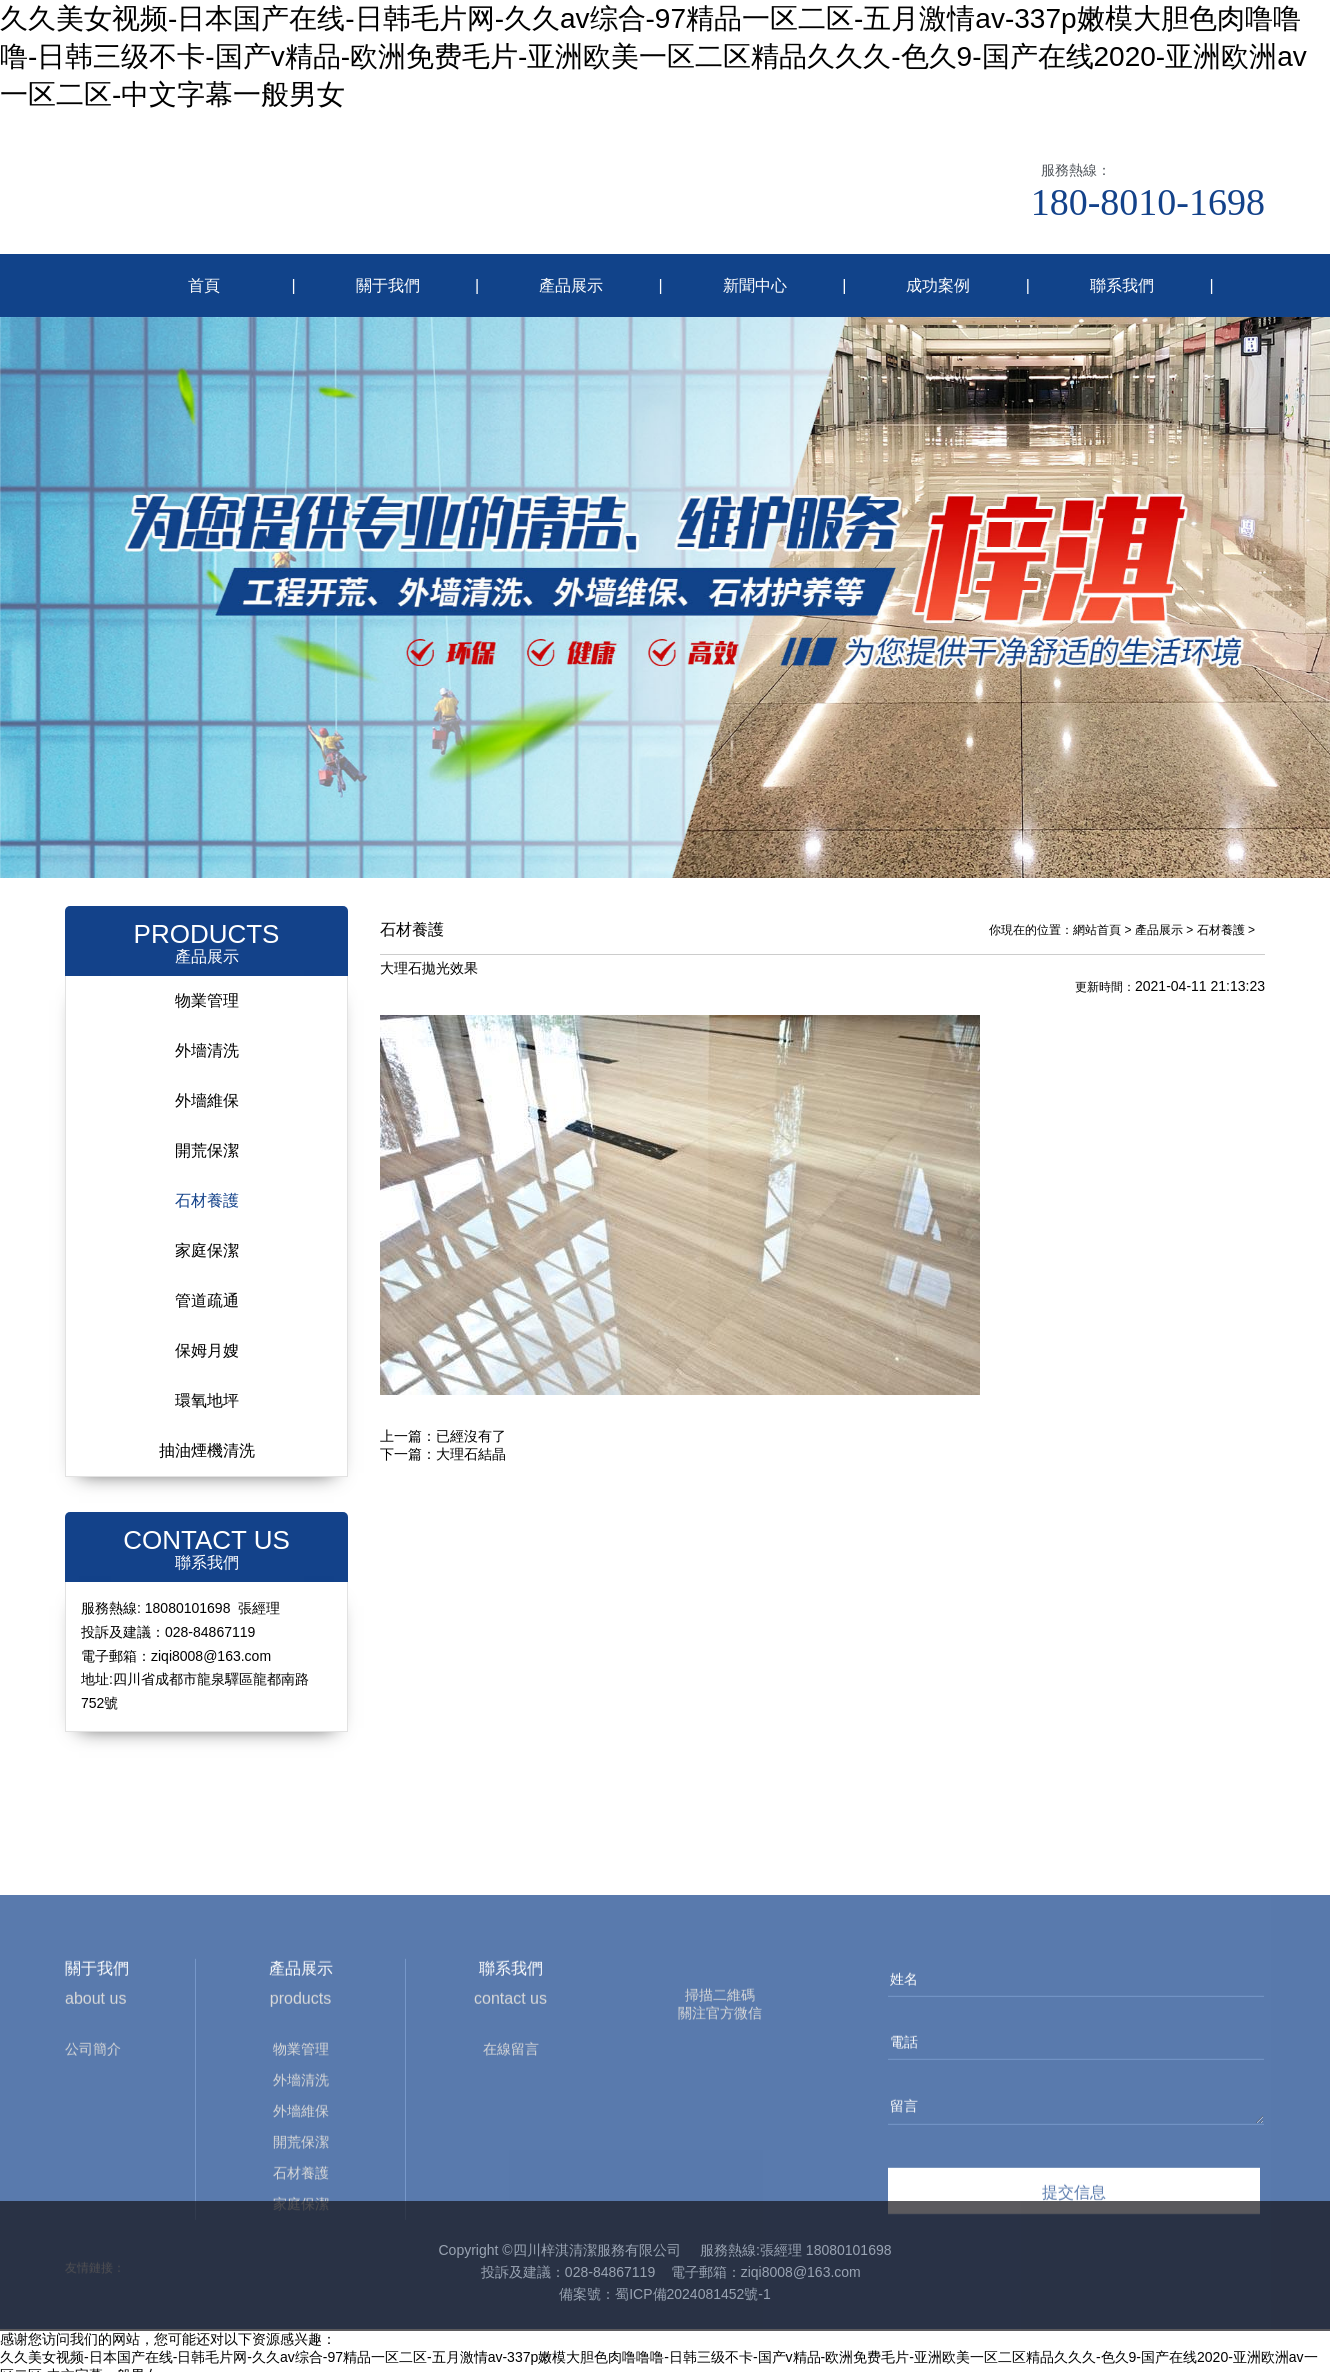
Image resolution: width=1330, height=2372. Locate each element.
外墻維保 (207, 1087)
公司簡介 (93, 2149)
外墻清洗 (207, 1037)
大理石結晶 (471, 1441)
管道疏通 (207, 1287)
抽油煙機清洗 (207, 1437)
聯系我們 (1122, 285)
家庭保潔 (207, 1237)
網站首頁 (1097, 917)
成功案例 (938, 285)
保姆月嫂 (207, 1337)
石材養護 (207, 1187)
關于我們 (388, 285)
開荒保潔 (207, 1137)
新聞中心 (755, 285)
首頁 (204, 285)
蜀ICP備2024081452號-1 (693, 2281)
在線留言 (511, 2149)
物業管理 (207, 987)
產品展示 (571, 285)
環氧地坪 (207, 1387)
